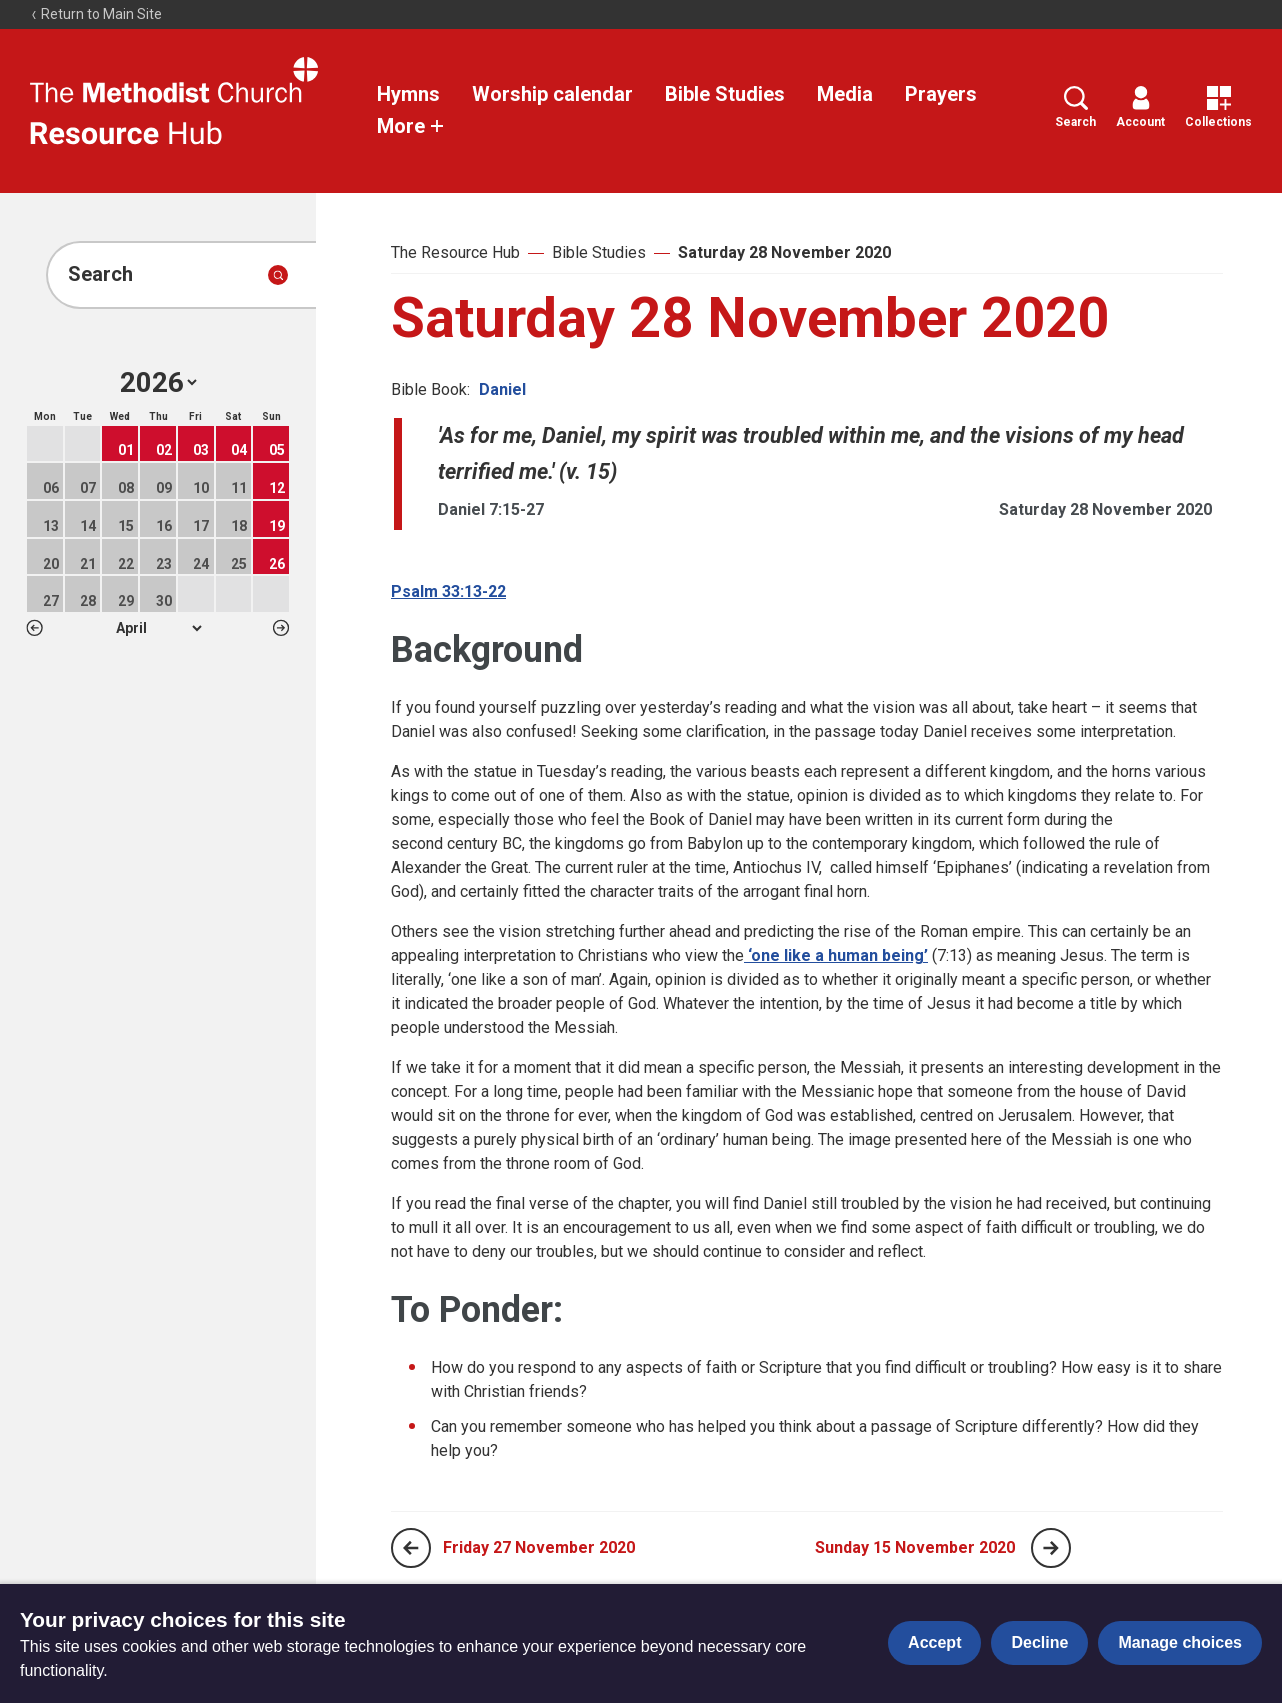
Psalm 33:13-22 (448, 591)
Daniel (502, 389)
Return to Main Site (96, 14)
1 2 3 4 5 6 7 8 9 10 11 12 (158, 628)
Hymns (408, 94)
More (411, 126)
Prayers (941, 94)
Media (845, 94)
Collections (1218, 107)
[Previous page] (411, 1548)
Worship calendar (552, 94)
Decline (1039, 1642)
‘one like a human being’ (836, 955)
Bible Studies (725, 94)
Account (1140, 107)
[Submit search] (278, 275)
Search (1075, 107)
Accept (934, 1642)
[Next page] (1051, 1548)
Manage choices (1180, 1642)
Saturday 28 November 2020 (784, 252)
